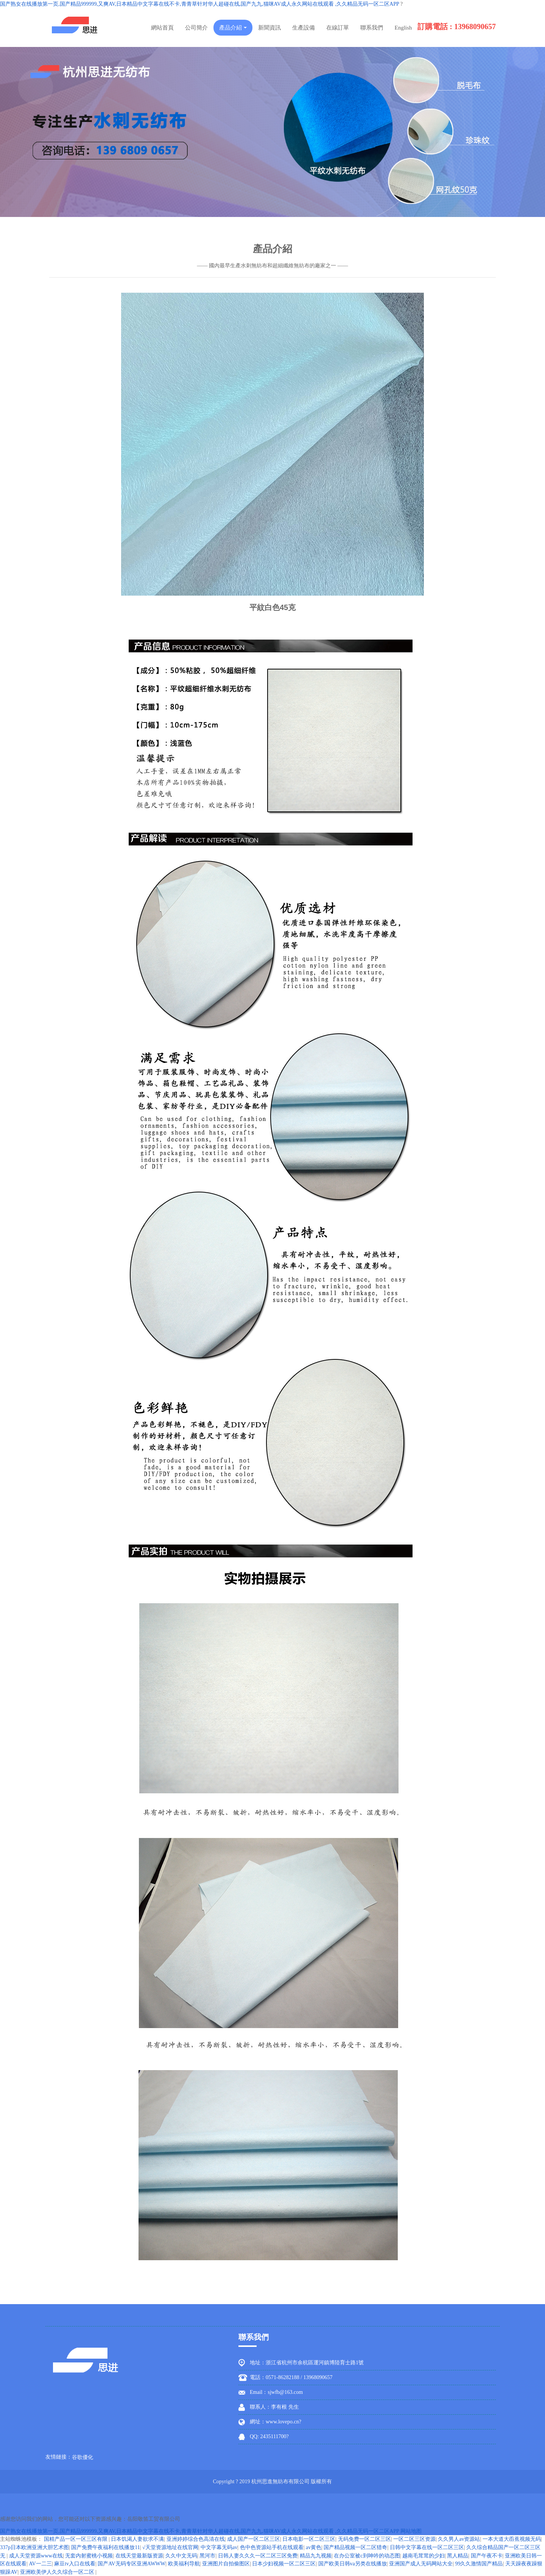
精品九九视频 (316, 2556)
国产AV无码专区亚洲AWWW (131, 2564)
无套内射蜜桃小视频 (89, 2556)
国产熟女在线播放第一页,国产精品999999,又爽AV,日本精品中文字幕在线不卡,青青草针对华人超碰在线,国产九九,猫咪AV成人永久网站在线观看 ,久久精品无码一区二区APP (199, 4)
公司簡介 (196, 28)
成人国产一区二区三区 (253, 2539)
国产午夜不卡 (487, 2556)
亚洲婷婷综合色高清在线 (196, 2539)
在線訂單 (337, 28)
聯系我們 (371, 28)
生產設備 (303, 28)
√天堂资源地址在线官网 (170, 2547)
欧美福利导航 (184, 2564)
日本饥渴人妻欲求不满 (137, 2539)
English (403, 28)
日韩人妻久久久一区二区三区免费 (257, 2556)
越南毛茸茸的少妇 (423, 2556)
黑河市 (207, 2556)
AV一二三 (40, 2564)
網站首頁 (162, 28)
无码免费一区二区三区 (364, 2539)
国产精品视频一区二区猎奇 (355, 2547)
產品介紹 (233, 28)
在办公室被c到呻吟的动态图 (367, 2556)
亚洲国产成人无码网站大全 (421, 2564)
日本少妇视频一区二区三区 (284, 2564)
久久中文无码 (181, 2556)
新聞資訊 (269, 28)
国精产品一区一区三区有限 (76, 2539)
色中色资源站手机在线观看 (272, 2547)
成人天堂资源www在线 (36, 2556)
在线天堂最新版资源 (139, 2556)
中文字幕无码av (219, 2547)
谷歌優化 (82, 2457)
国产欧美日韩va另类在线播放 (352, 2564)
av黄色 (313, 2547)
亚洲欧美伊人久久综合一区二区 (58, 2572)
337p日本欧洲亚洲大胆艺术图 (34, 2547)
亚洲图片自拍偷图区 (226, 2564)
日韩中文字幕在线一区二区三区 (427, 2547)
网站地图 (411, 2531)
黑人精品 (457, 2556)
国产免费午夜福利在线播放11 (105, 2547)
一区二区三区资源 (414, 2539)
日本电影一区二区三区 (308, 2539)
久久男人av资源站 (459, 2539)
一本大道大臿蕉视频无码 (512, 2539)
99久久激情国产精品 (479, 2564)
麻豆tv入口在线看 (74, 2564)
